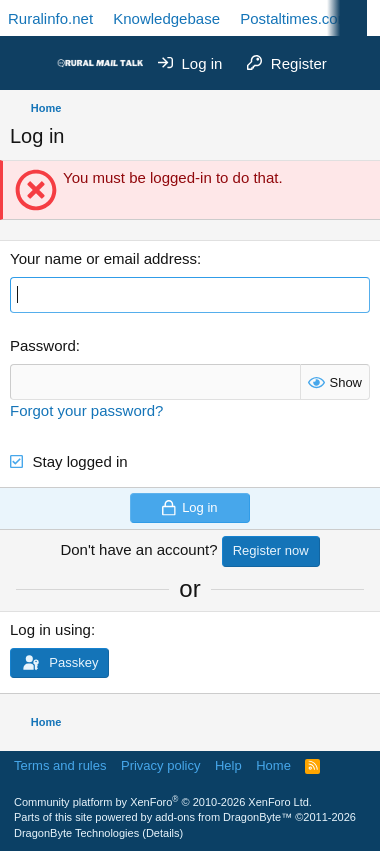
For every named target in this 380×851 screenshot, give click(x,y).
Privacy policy (160, 765)
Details (163, 833)
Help (228, 765)
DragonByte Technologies (76, 833)
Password (43, 345)
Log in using (50, 629)
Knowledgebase (166, 18)
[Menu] (27, 63)
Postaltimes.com (295, 18)
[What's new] (356, 63)
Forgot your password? (86, 410)
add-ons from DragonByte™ (223, 817)
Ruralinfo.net (50, 18)
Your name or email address (103, 258)
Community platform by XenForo (163, 802)
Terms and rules (60, 765)
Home (273, 765)
